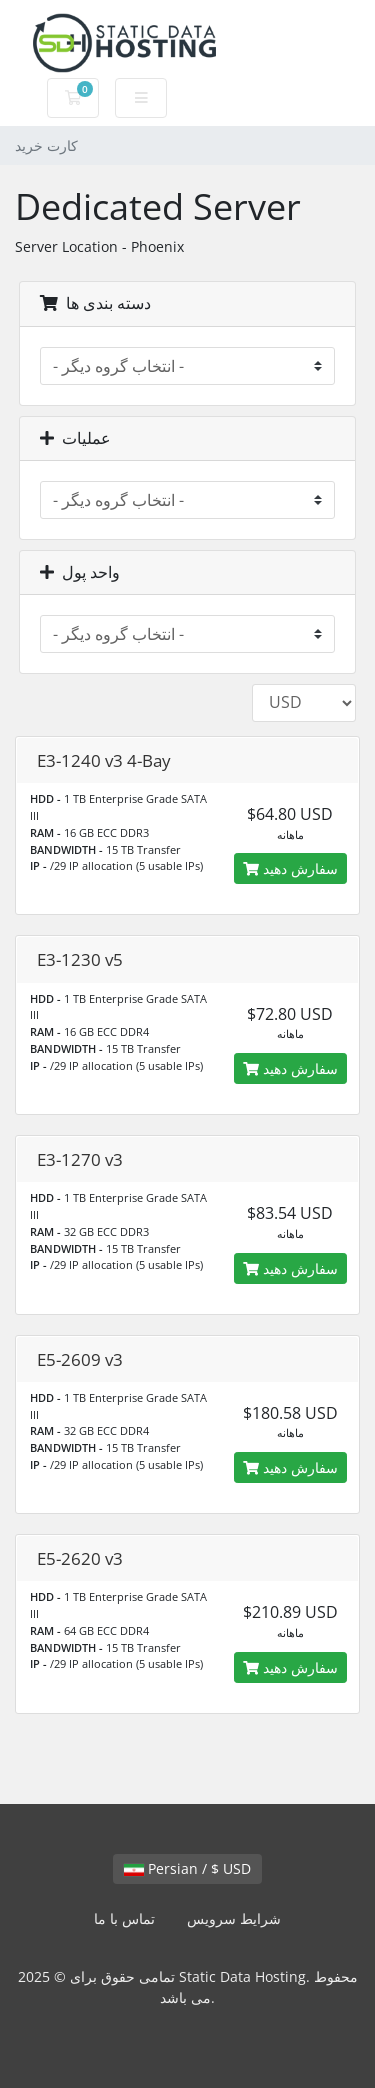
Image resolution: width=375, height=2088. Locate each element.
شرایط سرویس (234, 1918)
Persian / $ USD (187, 1868)
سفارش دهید (290, 868)
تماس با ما (124, 1918)
